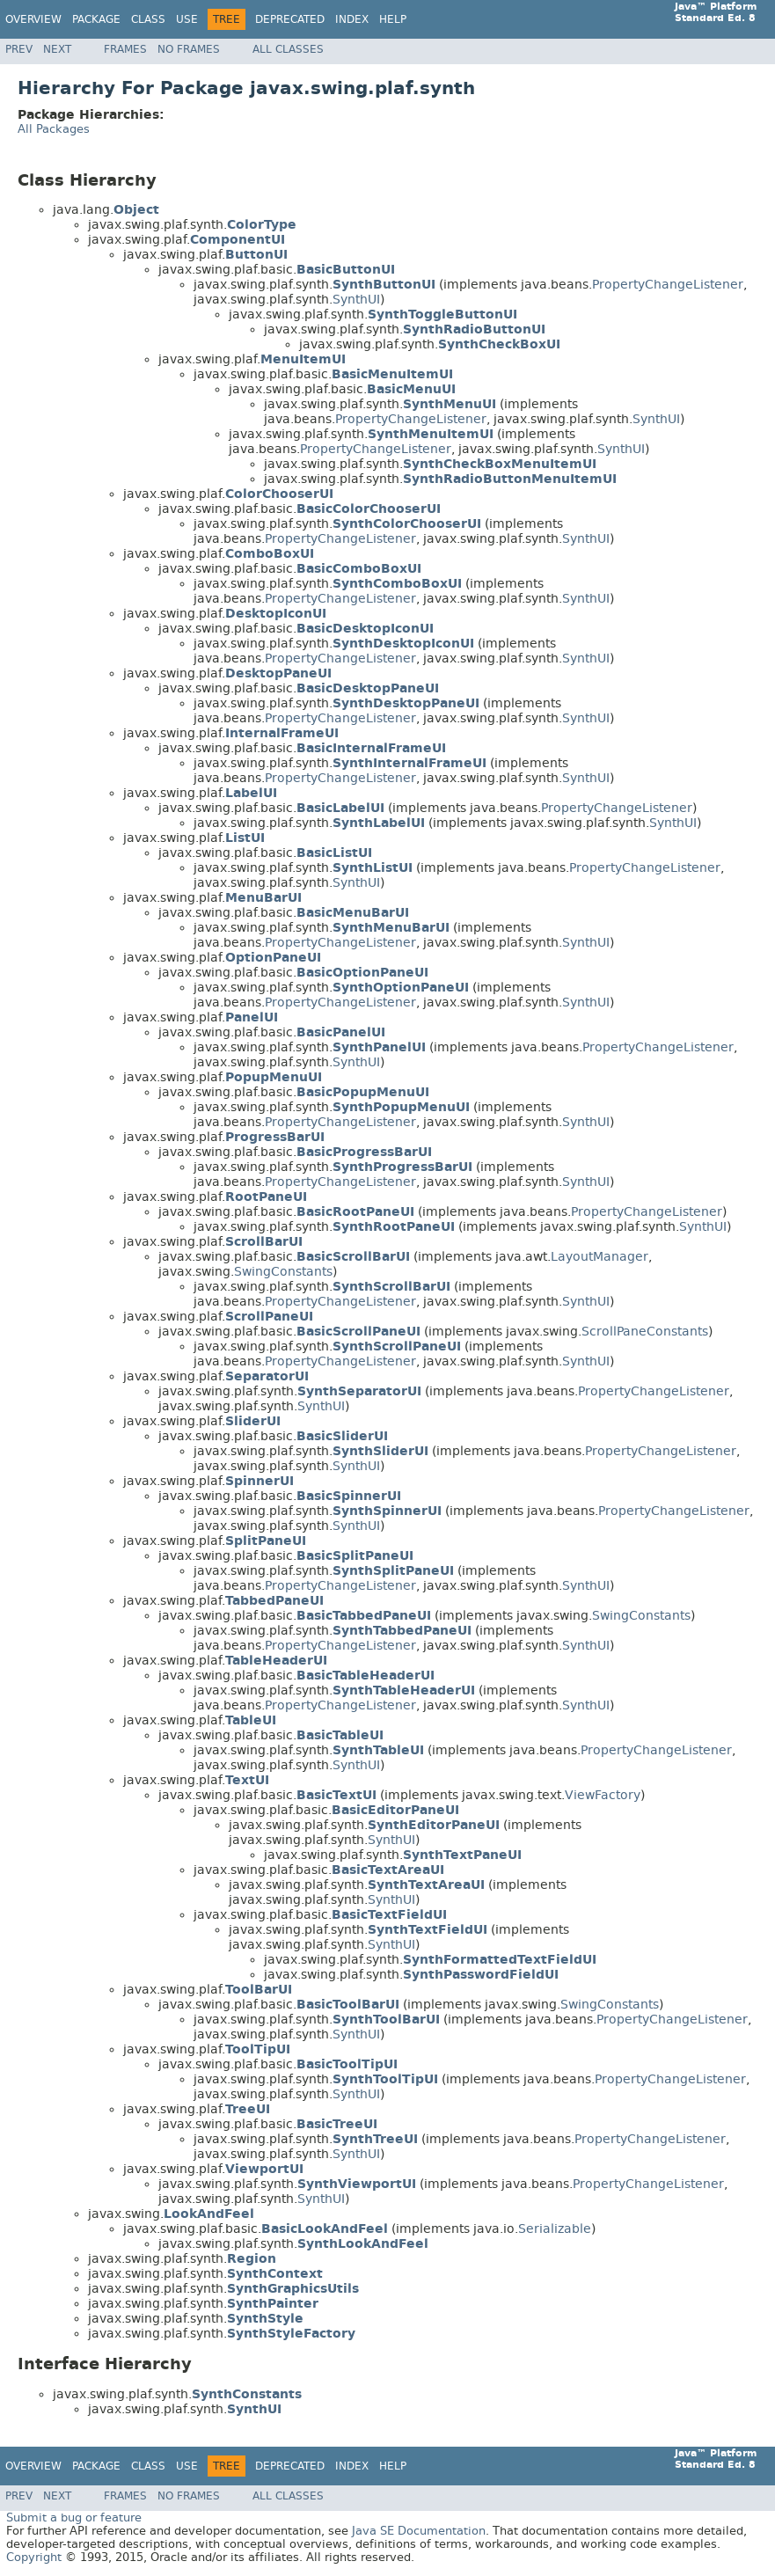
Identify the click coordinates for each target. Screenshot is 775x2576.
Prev (19, 49)
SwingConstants (283, 1271)
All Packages (54, 128)
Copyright (34, 2557)
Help (392, 19)
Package (96, 19)
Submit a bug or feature (74, 2517)
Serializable (554, 2228)
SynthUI (356, 299)
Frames (125, 49)
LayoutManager (599, 1256)
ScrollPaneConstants (644, 1331)
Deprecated (290, 19)
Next (57, 49)
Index (352, 19)
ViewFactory (602, 1795)
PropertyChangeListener (667, 284)
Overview (33, 19)
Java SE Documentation (419, 2530)
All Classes (288, 49)
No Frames (188, 49)
